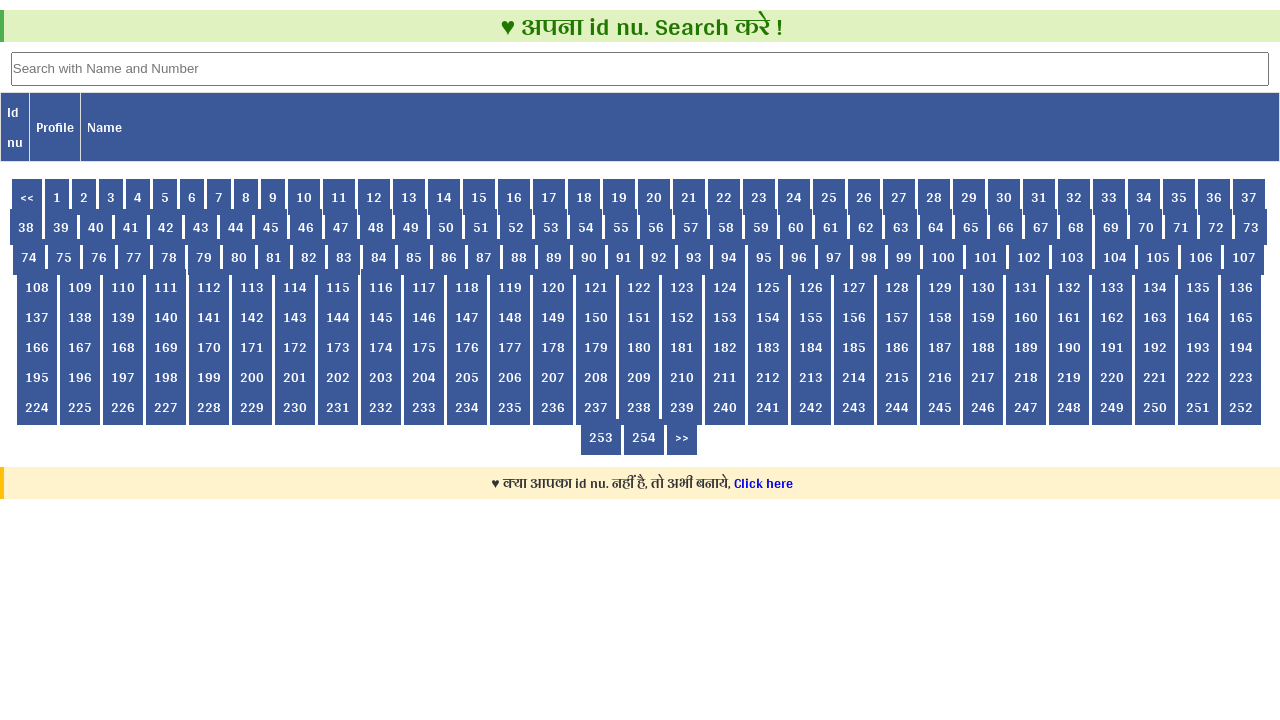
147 (467, 317)
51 (481, 227)
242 (811, 407)
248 (1069, 407)
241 (768, 407)
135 (1198, 287)
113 (252, 287)
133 (1112, 287)
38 (26, 227)
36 (1214, 197)
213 (811, 377)
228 (209, 407)
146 (424, 317)
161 (1069, 317)
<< (27, 197)
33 (1109, 197)
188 (983, 347)
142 (252, 317)
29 (969, 197)
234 (467, 407)
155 (811, 317)
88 (519, 257)
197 (123, 377)
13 (409, 197)
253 (601, 437)
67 (1041, 227)
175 (424, 347)
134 (1155, 287)
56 (656, 227)
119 (510, 287)
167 (80, 347)
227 (166, 407)
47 (341, 227)
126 (811, 287)
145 (381, 317)
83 (344, 257)
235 (510, 407)
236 (553, 407)
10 (304, 197)
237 (596, 407)
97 (834, 257)
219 (1069, 377)
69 (1111, 227)
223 (1241, 377)
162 (1112, 317)
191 (1112, 347)
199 (209, 377)
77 (134, 257)
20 (654, 197)
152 (682, 317)
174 (381, 347)
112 (209, 287)
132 (1069, 287)
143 (295, 317)
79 (204, 257)
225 (80, 407)
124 (725, 287)
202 (338, 377)
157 (897, 317)
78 (169, 257)
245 (940, 407)
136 (1241, 287)
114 (295, 287)
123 (682, 287)
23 (759, 197)
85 (414, 257)
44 (236, 227)
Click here (763, 483)
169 (166, 347)
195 (37, 377)
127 (854, 287)
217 (983, 377)
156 (854, 317)
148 (510, 317)
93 (694, 257)
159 (983, 317)
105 (1158, 257)
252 (1241, 407)
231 (338, 407)
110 (123, 287)
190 (1069, 347)
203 (381, 377)
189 (1026, 347)
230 (295, 407)
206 (510, 377)
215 (897, 377)
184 (811, 347)
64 (936, 227)
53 (551, 227)
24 (794, 197)
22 (724, 197)
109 (80, 287)
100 (943, 257)
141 (209, 317)
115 (338, 287)
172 (295, 347)
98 (869, 257)
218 (1026, 377)
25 (829, 197)
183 (768, 347)
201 (295, 377)
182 (725, 347)
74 (29, 257)
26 (864, 197)
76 (99, 257)
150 (596, 317)
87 (484, 257)
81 (274, 257)
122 (639, 287)
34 (1144, 197)
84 (379, 257)
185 (854, 347)
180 (639, 347)
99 (904, 257)
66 (1006, 227)
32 (1074, 197)
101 (986, 257)
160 (1026, 317)
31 (1039, 197)
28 (934, 197)
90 (589, 257)
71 (1181, 227)
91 (624, 257)
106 (1201, 257)
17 (549, 197)
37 (1249, 197)
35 (1179, 197)
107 (1244, 257)
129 (940, 287)
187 (940, 347)
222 (1198, 377)
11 (339, 197)
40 (96, 227)
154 (768, 317)
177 (510, 347)
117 (424, 287)
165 (1241, 317)
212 (768, 377)
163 (1155, 317)
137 (37, 317)
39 (61, 227)
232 (381, 407)
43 (201, 227)
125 (768, 287)
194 (1241, 347)
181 (682, 347)
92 (659, 257)
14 (444, 197)
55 (621, 227)
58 (726, 227)
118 (467, 287)
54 (586, 227)
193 (1198, 347)
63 (901, 227)
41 (131, 227)
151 (639, 317)
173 (338, 347)
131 (1026, 287)
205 (467, 377)
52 (516, 227)
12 (374, 197)
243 (854, 407)
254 (644, 437)
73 (1251, 227)
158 (940, 317)
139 (123, 317)
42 (166, 227)
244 (897, 407)
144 (338, 317)
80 (239, 257)
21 (689, 197)
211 (725, 377)
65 (971, 227)
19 (619, 197)
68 (1076, 227)
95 (764, 257)
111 (166, 287)
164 (1198, 317)
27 (899, 197)
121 (596, 287)
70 (1146, 227)
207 (553, 377)
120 (553, 287)
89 (554, 257)
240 (725, 407)
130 (983, 287)
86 (449, 257)
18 (584, 197)
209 (639, 377)
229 (252, 407)
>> (682, 437)
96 (799, 257)
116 (381, 287)
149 (553, 317)
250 (1155, 407)
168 (123, 347)
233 (424, 407)
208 (596, 377)
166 (37, 347)
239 (682, 407)
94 (729, 257)
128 (897, 287)
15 (479, 197)
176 (467, 347)
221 (1155, 377)
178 (553, 347)
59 (761, 227)
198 (166, 377)
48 (376, 227)
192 (1155, 347)
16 (514, 197)
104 (1115, 257)
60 (796, 227)
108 (37, 287)
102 (1029, 257)
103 (1072, 257)
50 (446, 227)
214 (854, 377)
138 (80, 317)
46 (306, 227)
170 (209, 347)
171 (252, 347)
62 (866, 227)
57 (691, 227)
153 (725, 317)
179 (596, 347)
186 (897, 347)
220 (1112, 377)
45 (271, 227)
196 (80, 377)
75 (64, 257)
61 (831, 227)
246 (983, 407)
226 (123, 407)
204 (424, 377)
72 (1216, 227)
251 (1198, 407)
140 (166, 317)
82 (309, 257)
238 (639, 407)
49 (411, 227)
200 (252, 377)
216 (940, 377)
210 (682, 377)
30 (1004, 197)
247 (1026, 407)
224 (37, 407)
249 (1112, 407)
